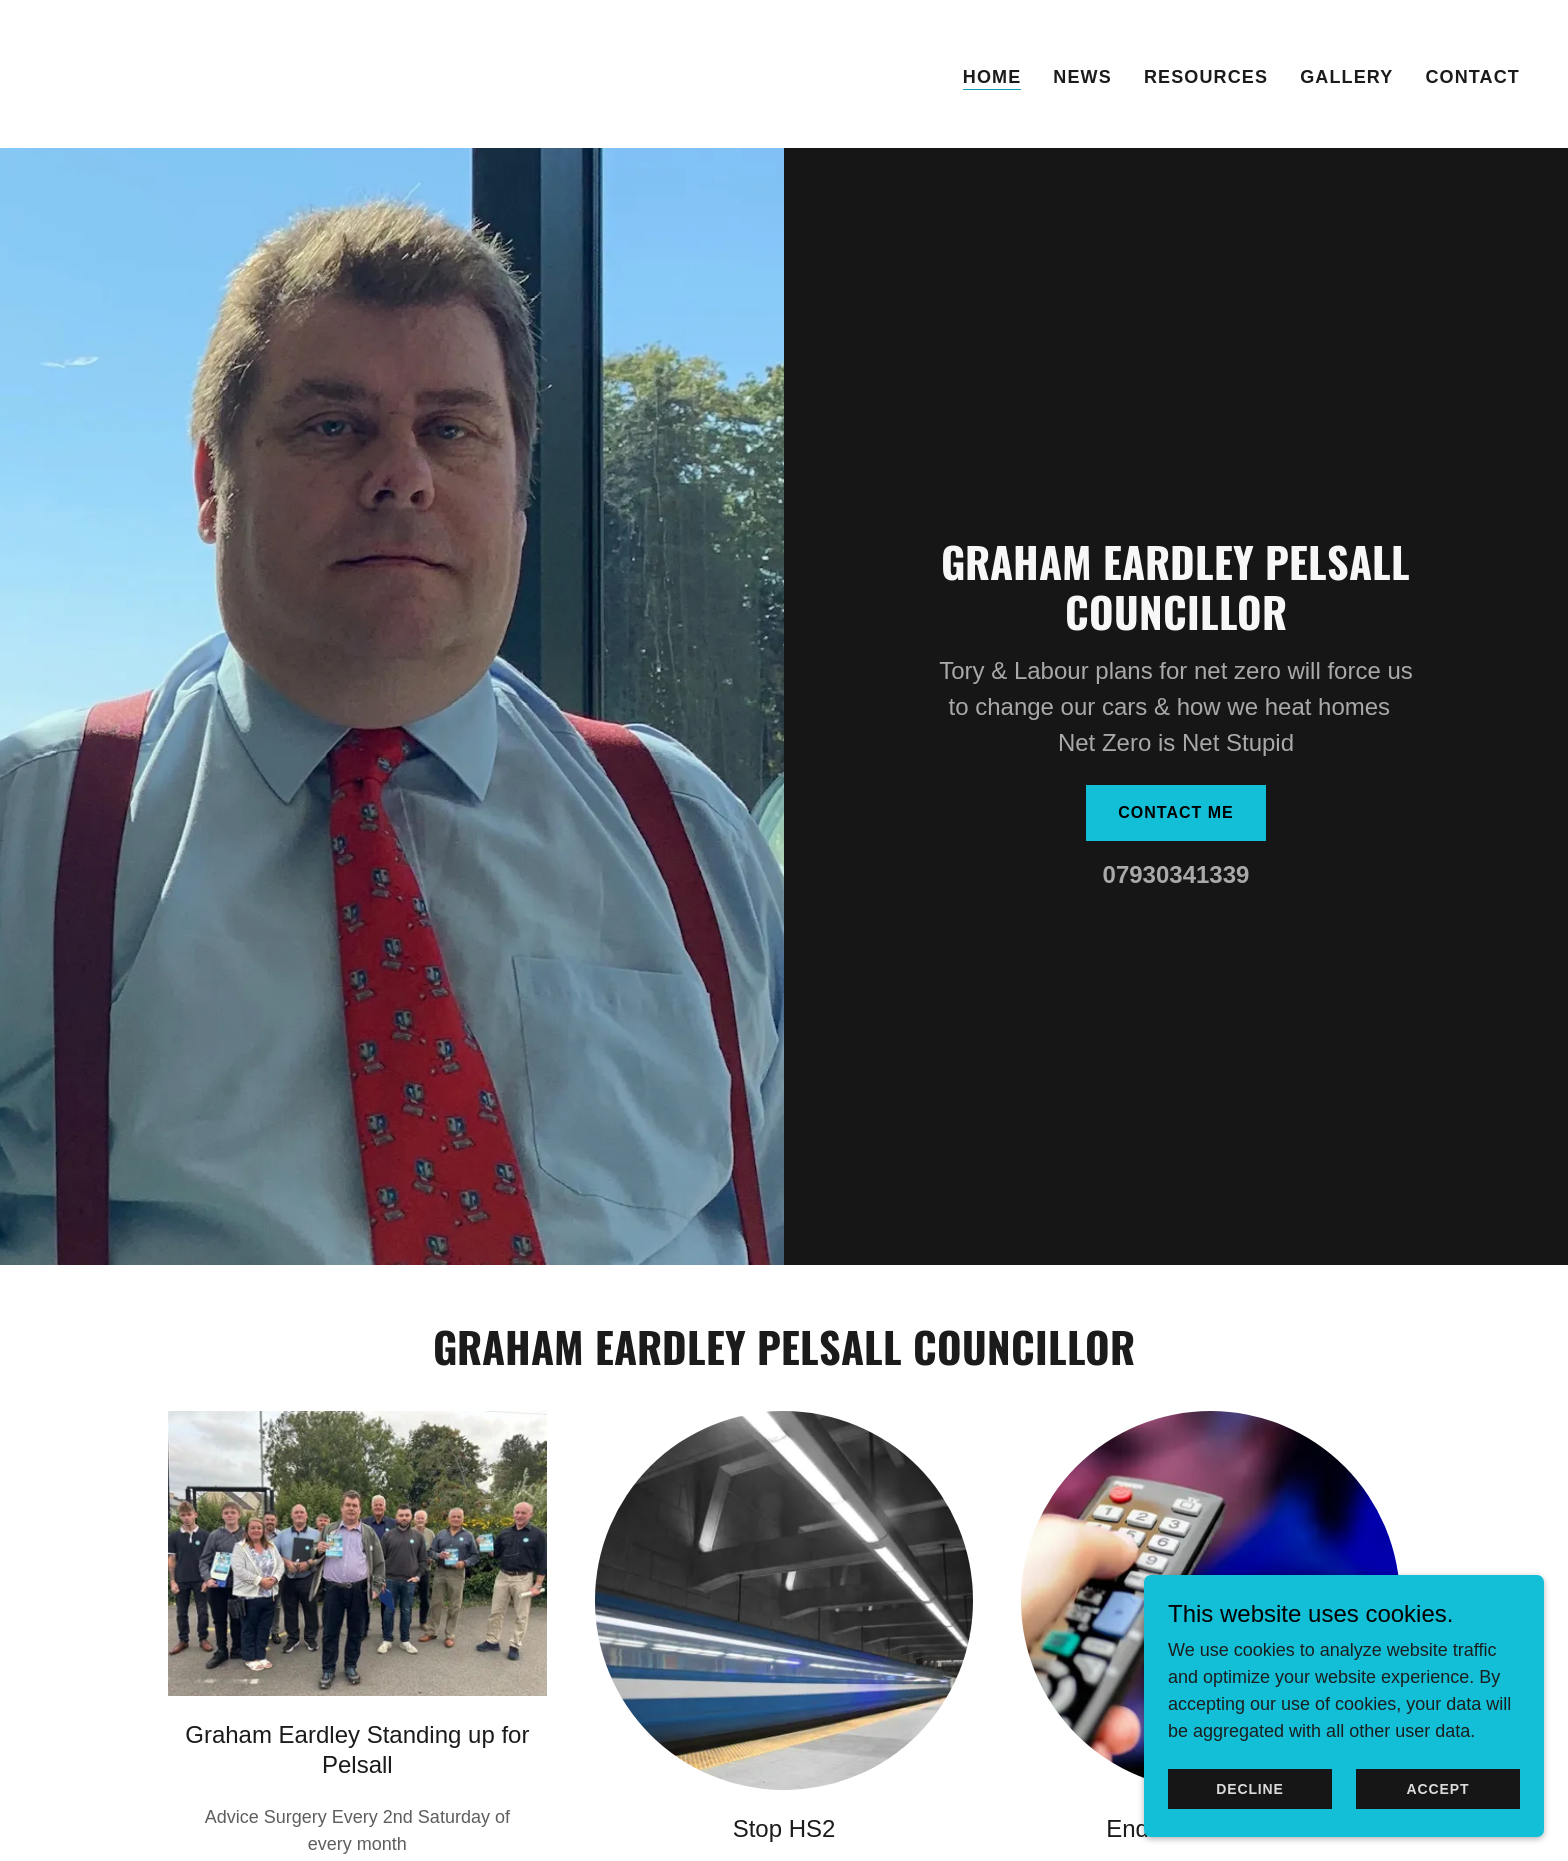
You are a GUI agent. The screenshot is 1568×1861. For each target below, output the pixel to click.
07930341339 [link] (1176, 874)
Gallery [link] (1346, 77)
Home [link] (992, 77)
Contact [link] (1472, 77)
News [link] (1082, 77)
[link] (98, 73)
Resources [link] (1206, 77)
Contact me (1176, 812)
